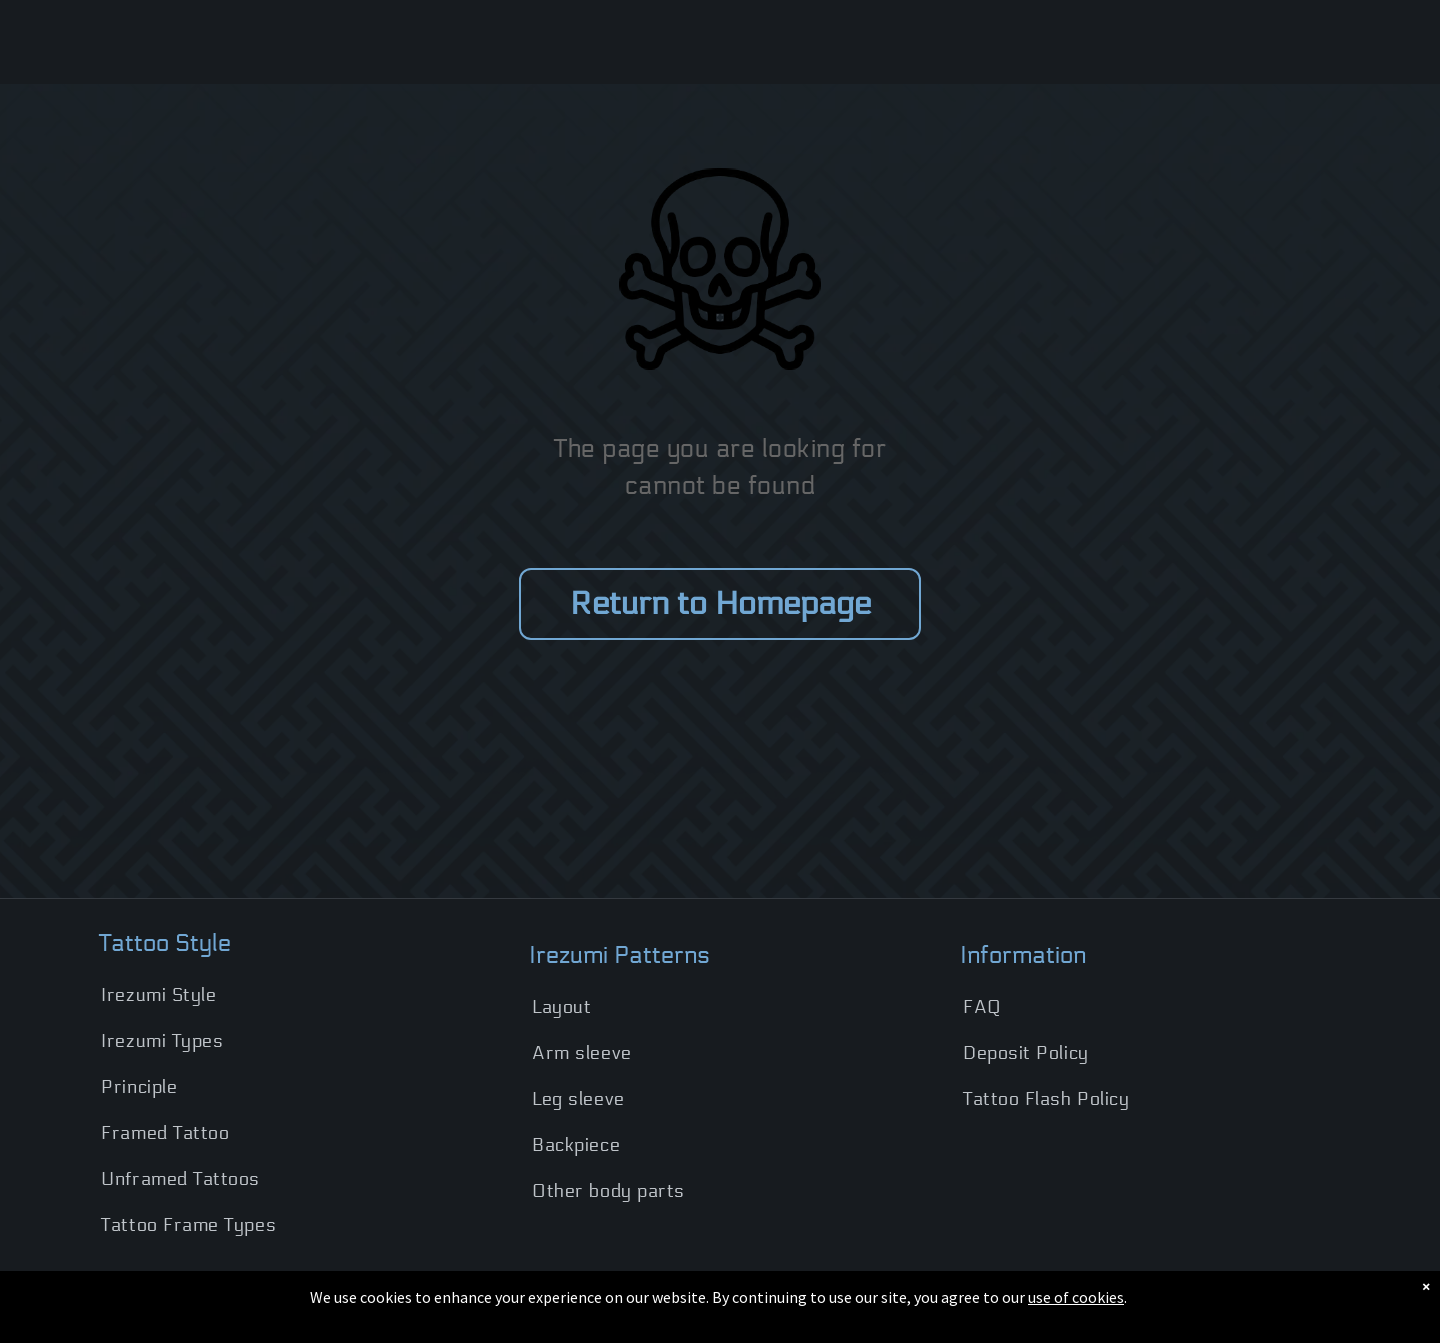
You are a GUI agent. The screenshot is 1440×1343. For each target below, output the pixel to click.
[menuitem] (288, 995)
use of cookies (1076, 1297)
